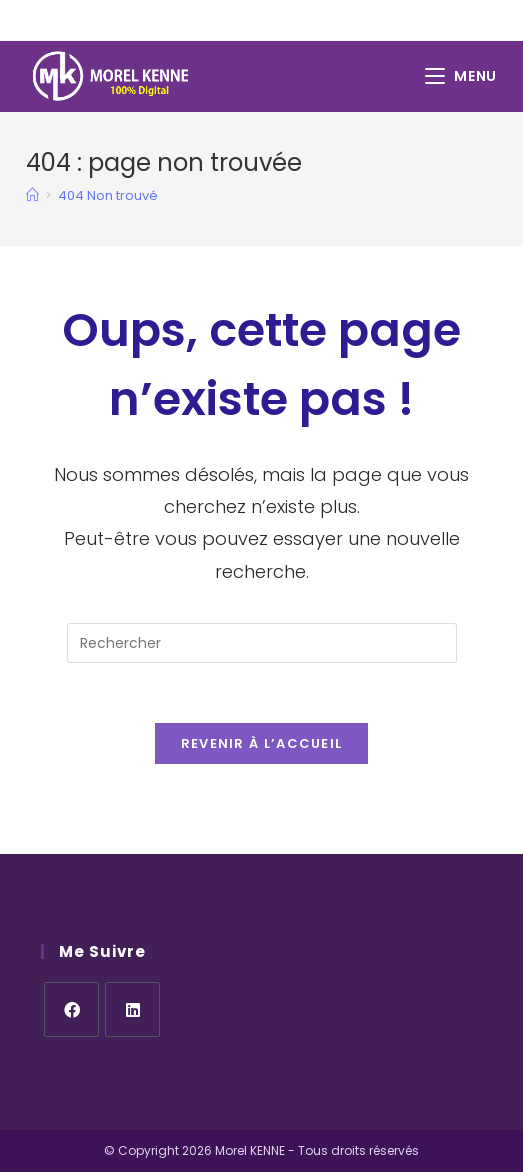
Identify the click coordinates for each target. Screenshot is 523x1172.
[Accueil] (32, 195)
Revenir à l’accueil (262, 743)
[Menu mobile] (461, 76)
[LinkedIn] (132, 1009)
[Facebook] (71, 1009)
